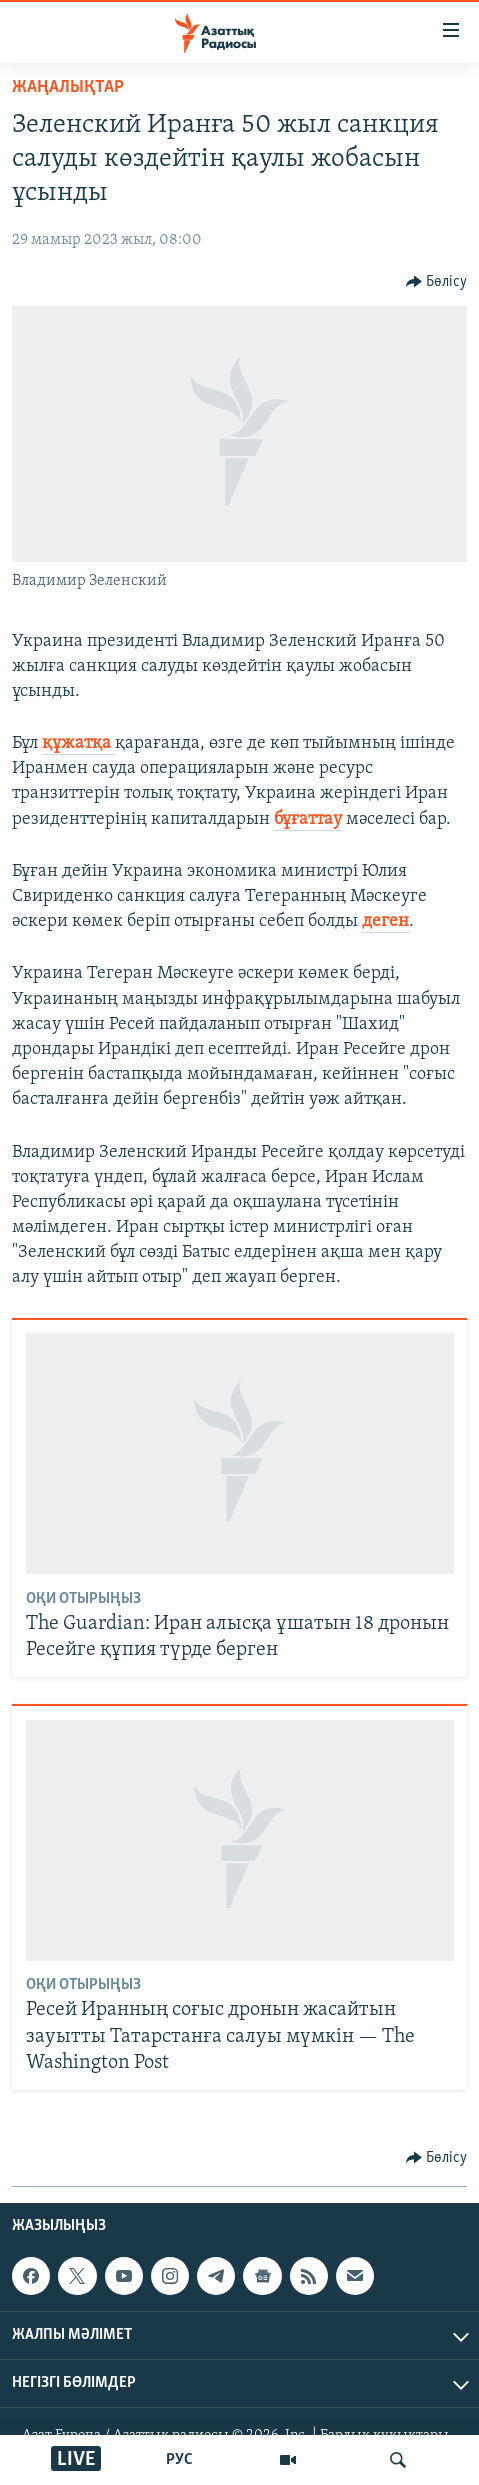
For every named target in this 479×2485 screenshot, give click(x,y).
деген (385, 921)
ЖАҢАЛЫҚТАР (68, 87)
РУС (179, 2460)
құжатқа (78, 743)
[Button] (437, 282)
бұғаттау (308, 819)
